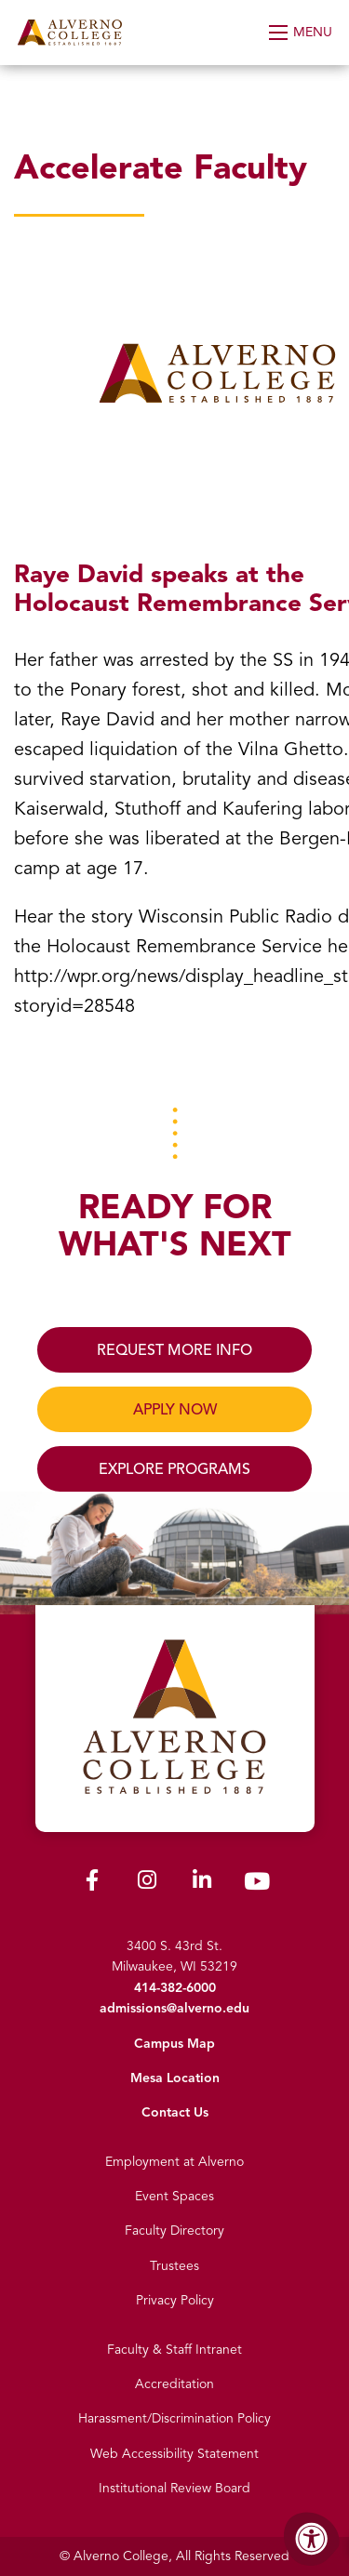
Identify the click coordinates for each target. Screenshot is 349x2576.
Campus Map (174, 2044)
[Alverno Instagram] (147, 1884)
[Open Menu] (302, 32)
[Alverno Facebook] (92, 1884)
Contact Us (174, 2112)
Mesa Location (175, 2078)
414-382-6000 (175, 1988)
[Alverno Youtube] (257, 1885)
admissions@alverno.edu (174, 2008)
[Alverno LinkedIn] (202, 1884)
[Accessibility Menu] (312, 2539)
